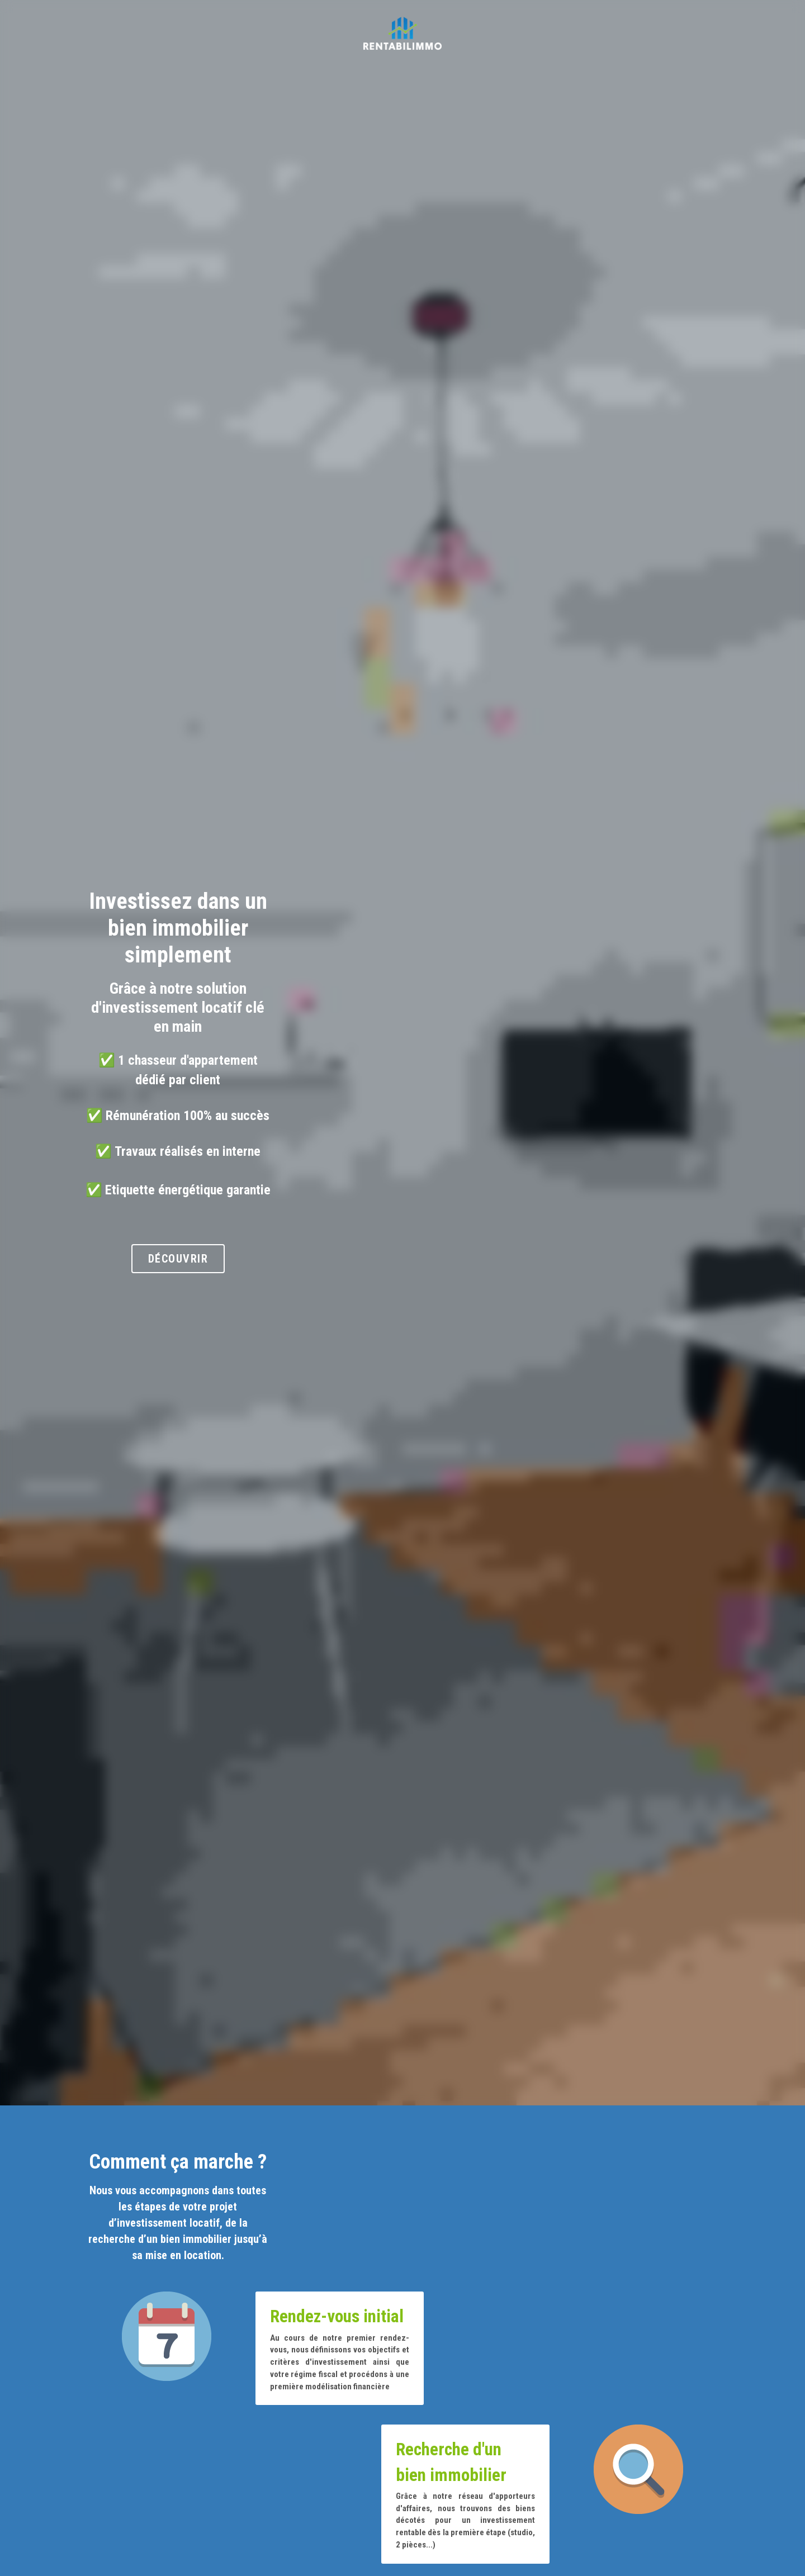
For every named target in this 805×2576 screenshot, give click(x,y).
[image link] (402, 33)
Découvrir (402, 1203)
